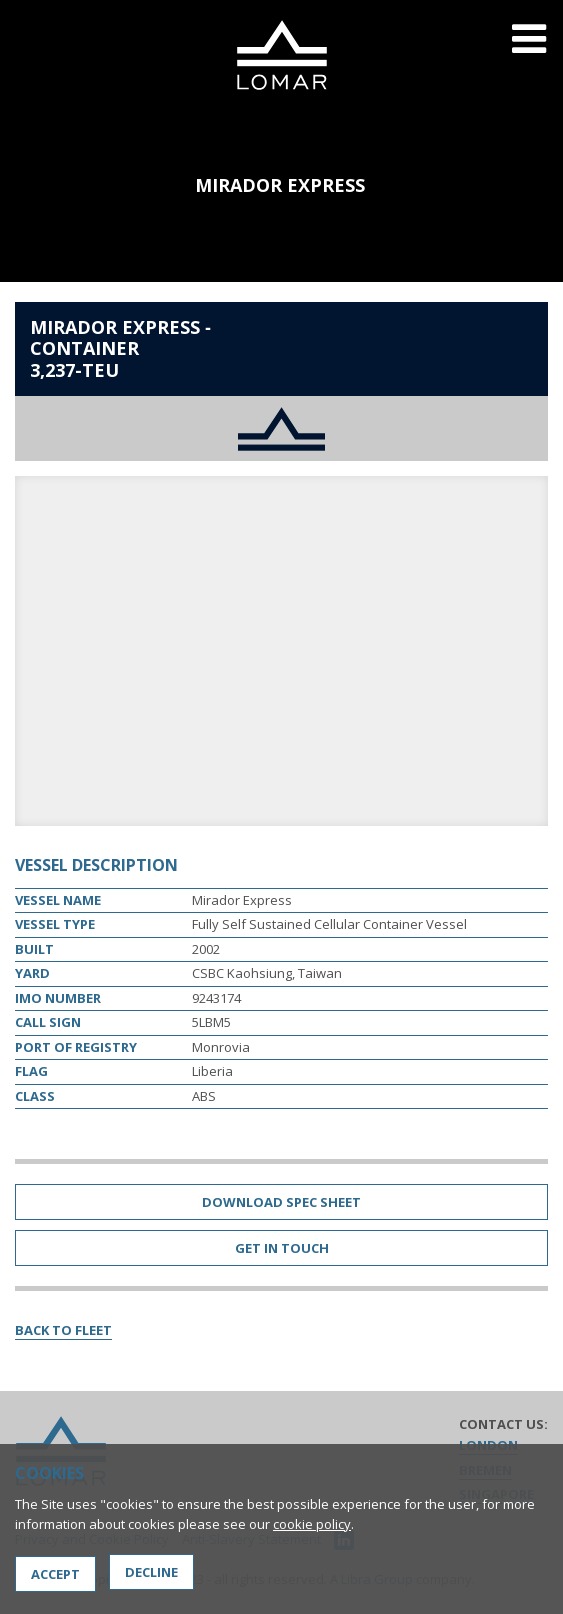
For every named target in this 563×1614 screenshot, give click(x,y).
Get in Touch (282, 1248)
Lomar (281, 55)
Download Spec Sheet (281, 1202)
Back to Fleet (63, 1330)
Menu (529, 52)
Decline (151, 1572)
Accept (55, 1574)
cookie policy (312, 1524)
